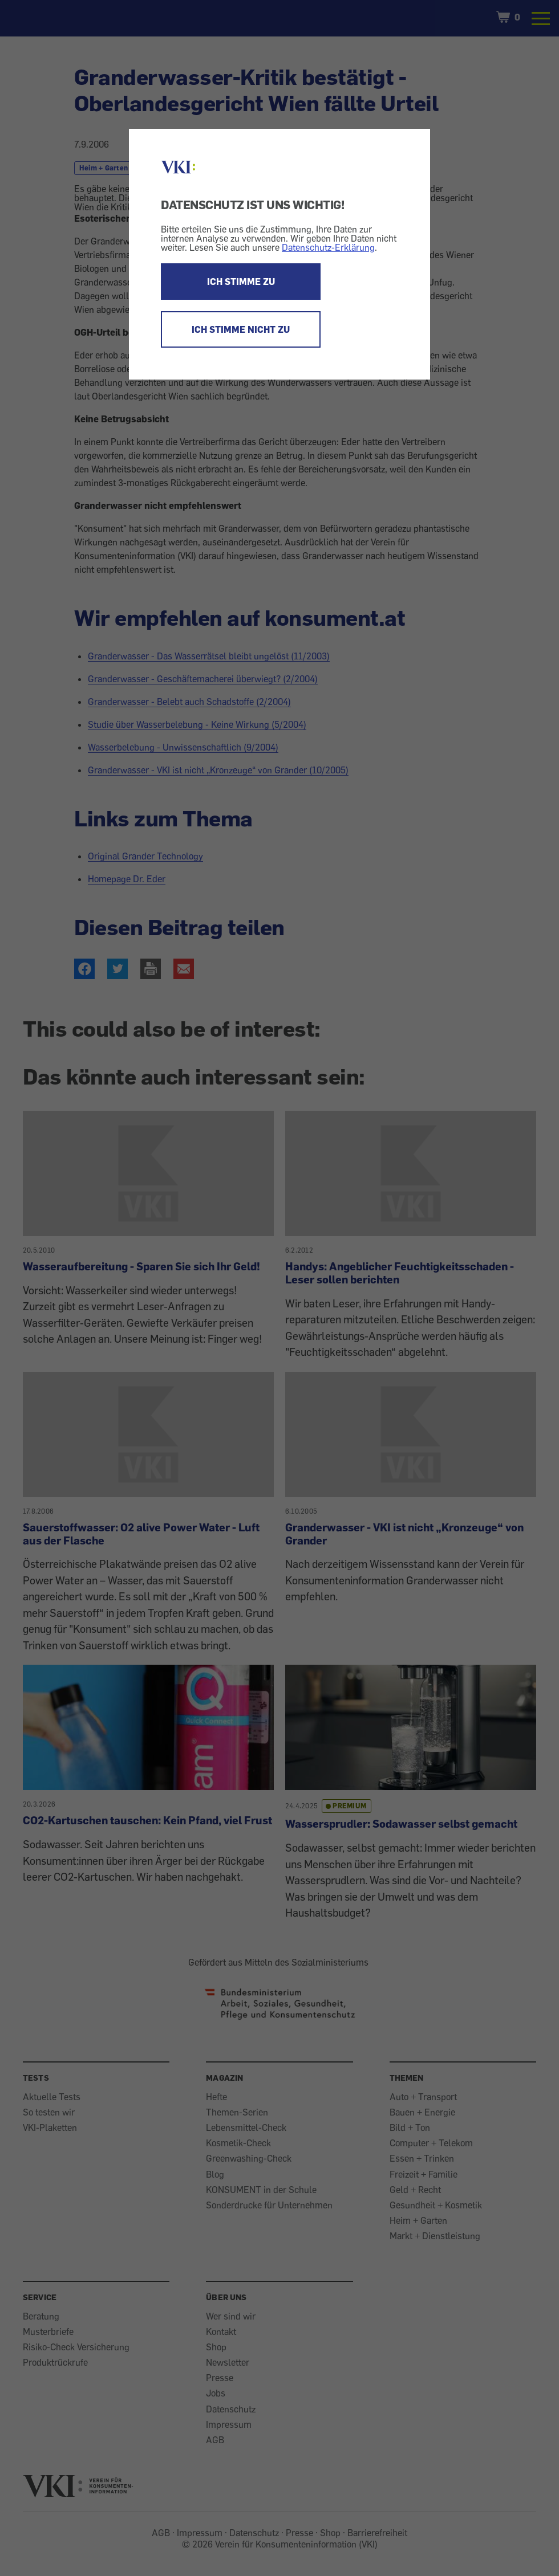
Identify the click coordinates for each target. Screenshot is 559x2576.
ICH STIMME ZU (241, 281)
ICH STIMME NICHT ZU (241, 329)
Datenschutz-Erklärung (328, 247)
